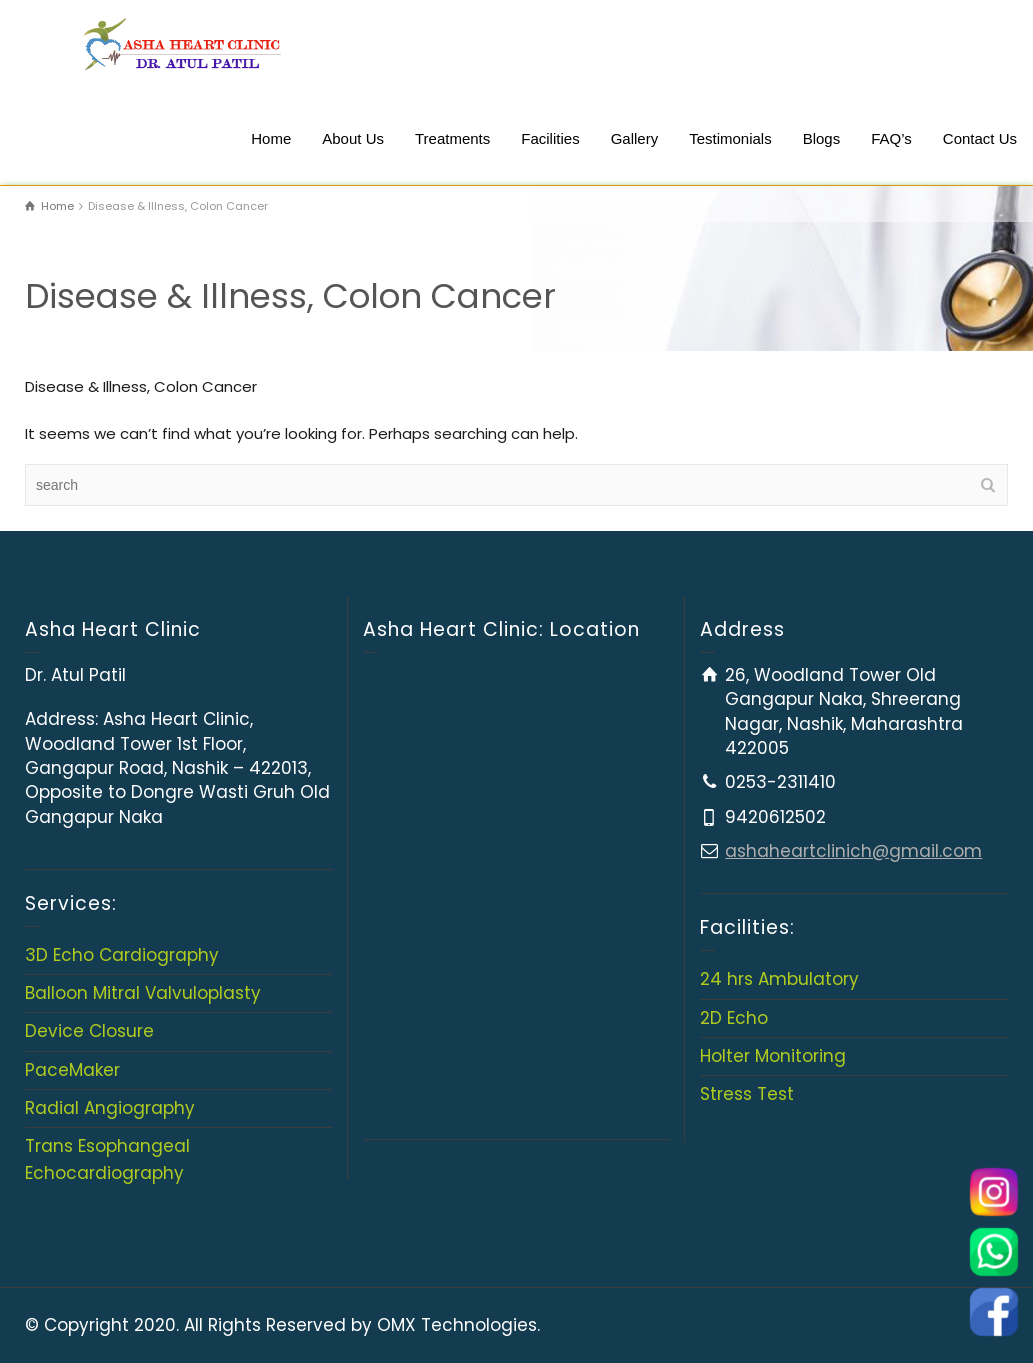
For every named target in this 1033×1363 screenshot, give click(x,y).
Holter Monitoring (773, 1056)
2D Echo (734, 1018)
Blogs (822, 138)
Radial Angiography (110, 1108)
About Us (353, 138)
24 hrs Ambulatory (779, 979)
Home (271, 138)
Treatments (452, 138)
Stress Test (747, 1094)
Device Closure (89, 1031)
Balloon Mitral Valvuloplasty (143, 993)
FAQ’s (891, 138)
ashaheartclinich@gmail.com (853, 851)
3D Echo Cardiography (122, 955)
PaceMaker (72, 1070)
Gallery (635, 138)
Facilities (550, 138)
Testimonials (730, 138)
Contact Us (980, 138)
